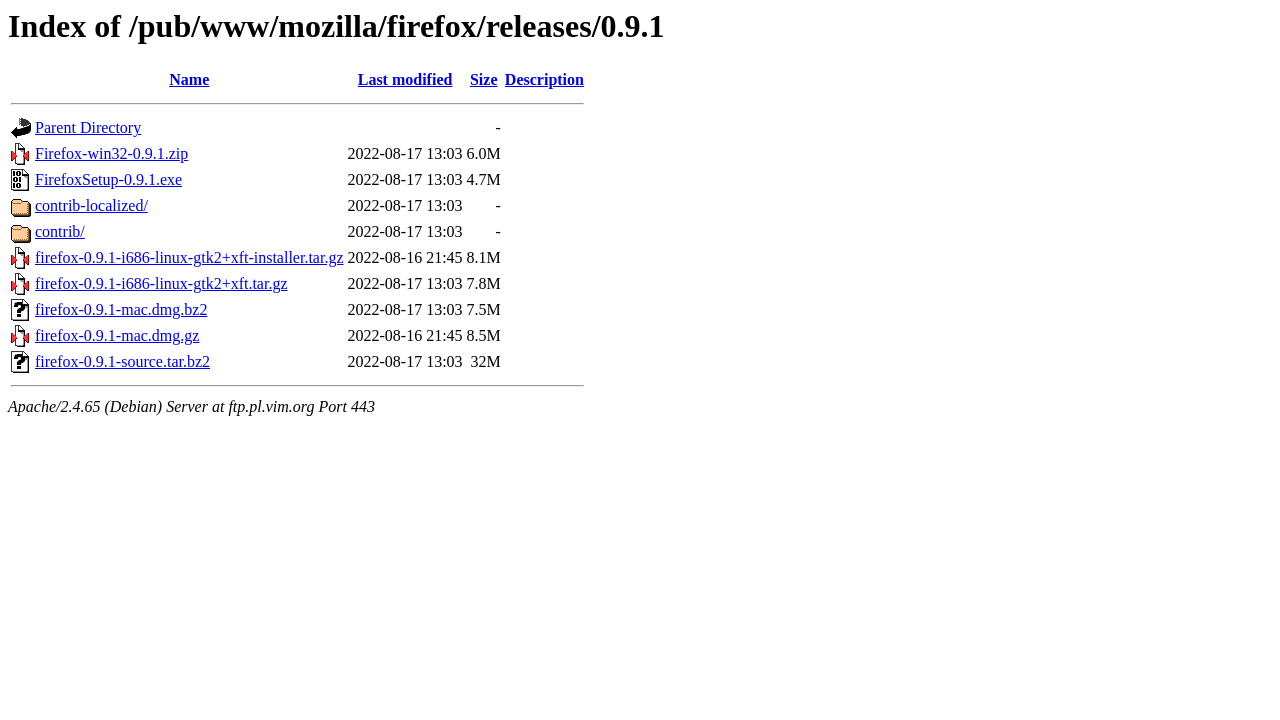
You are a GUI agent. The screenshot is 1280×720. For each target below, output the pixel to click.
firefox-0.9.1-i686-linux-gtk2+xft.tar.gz (161, 283)
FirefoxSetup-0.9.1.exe (108, 179)
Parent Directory (88, 127)
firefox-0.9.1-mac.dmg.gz (117, 335)
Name (189, 79)
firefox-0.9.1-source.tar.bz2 (122, 361)
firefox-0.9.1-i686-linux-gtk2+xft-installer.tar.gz (189, 257)
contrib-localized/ (91, 205)
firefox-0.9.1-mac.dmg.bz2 (121, 309)
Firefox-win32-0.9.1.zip (111, 153)
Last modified (405, 79)
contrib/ (60, 231)
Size (484, 79)
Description (544, 79)
